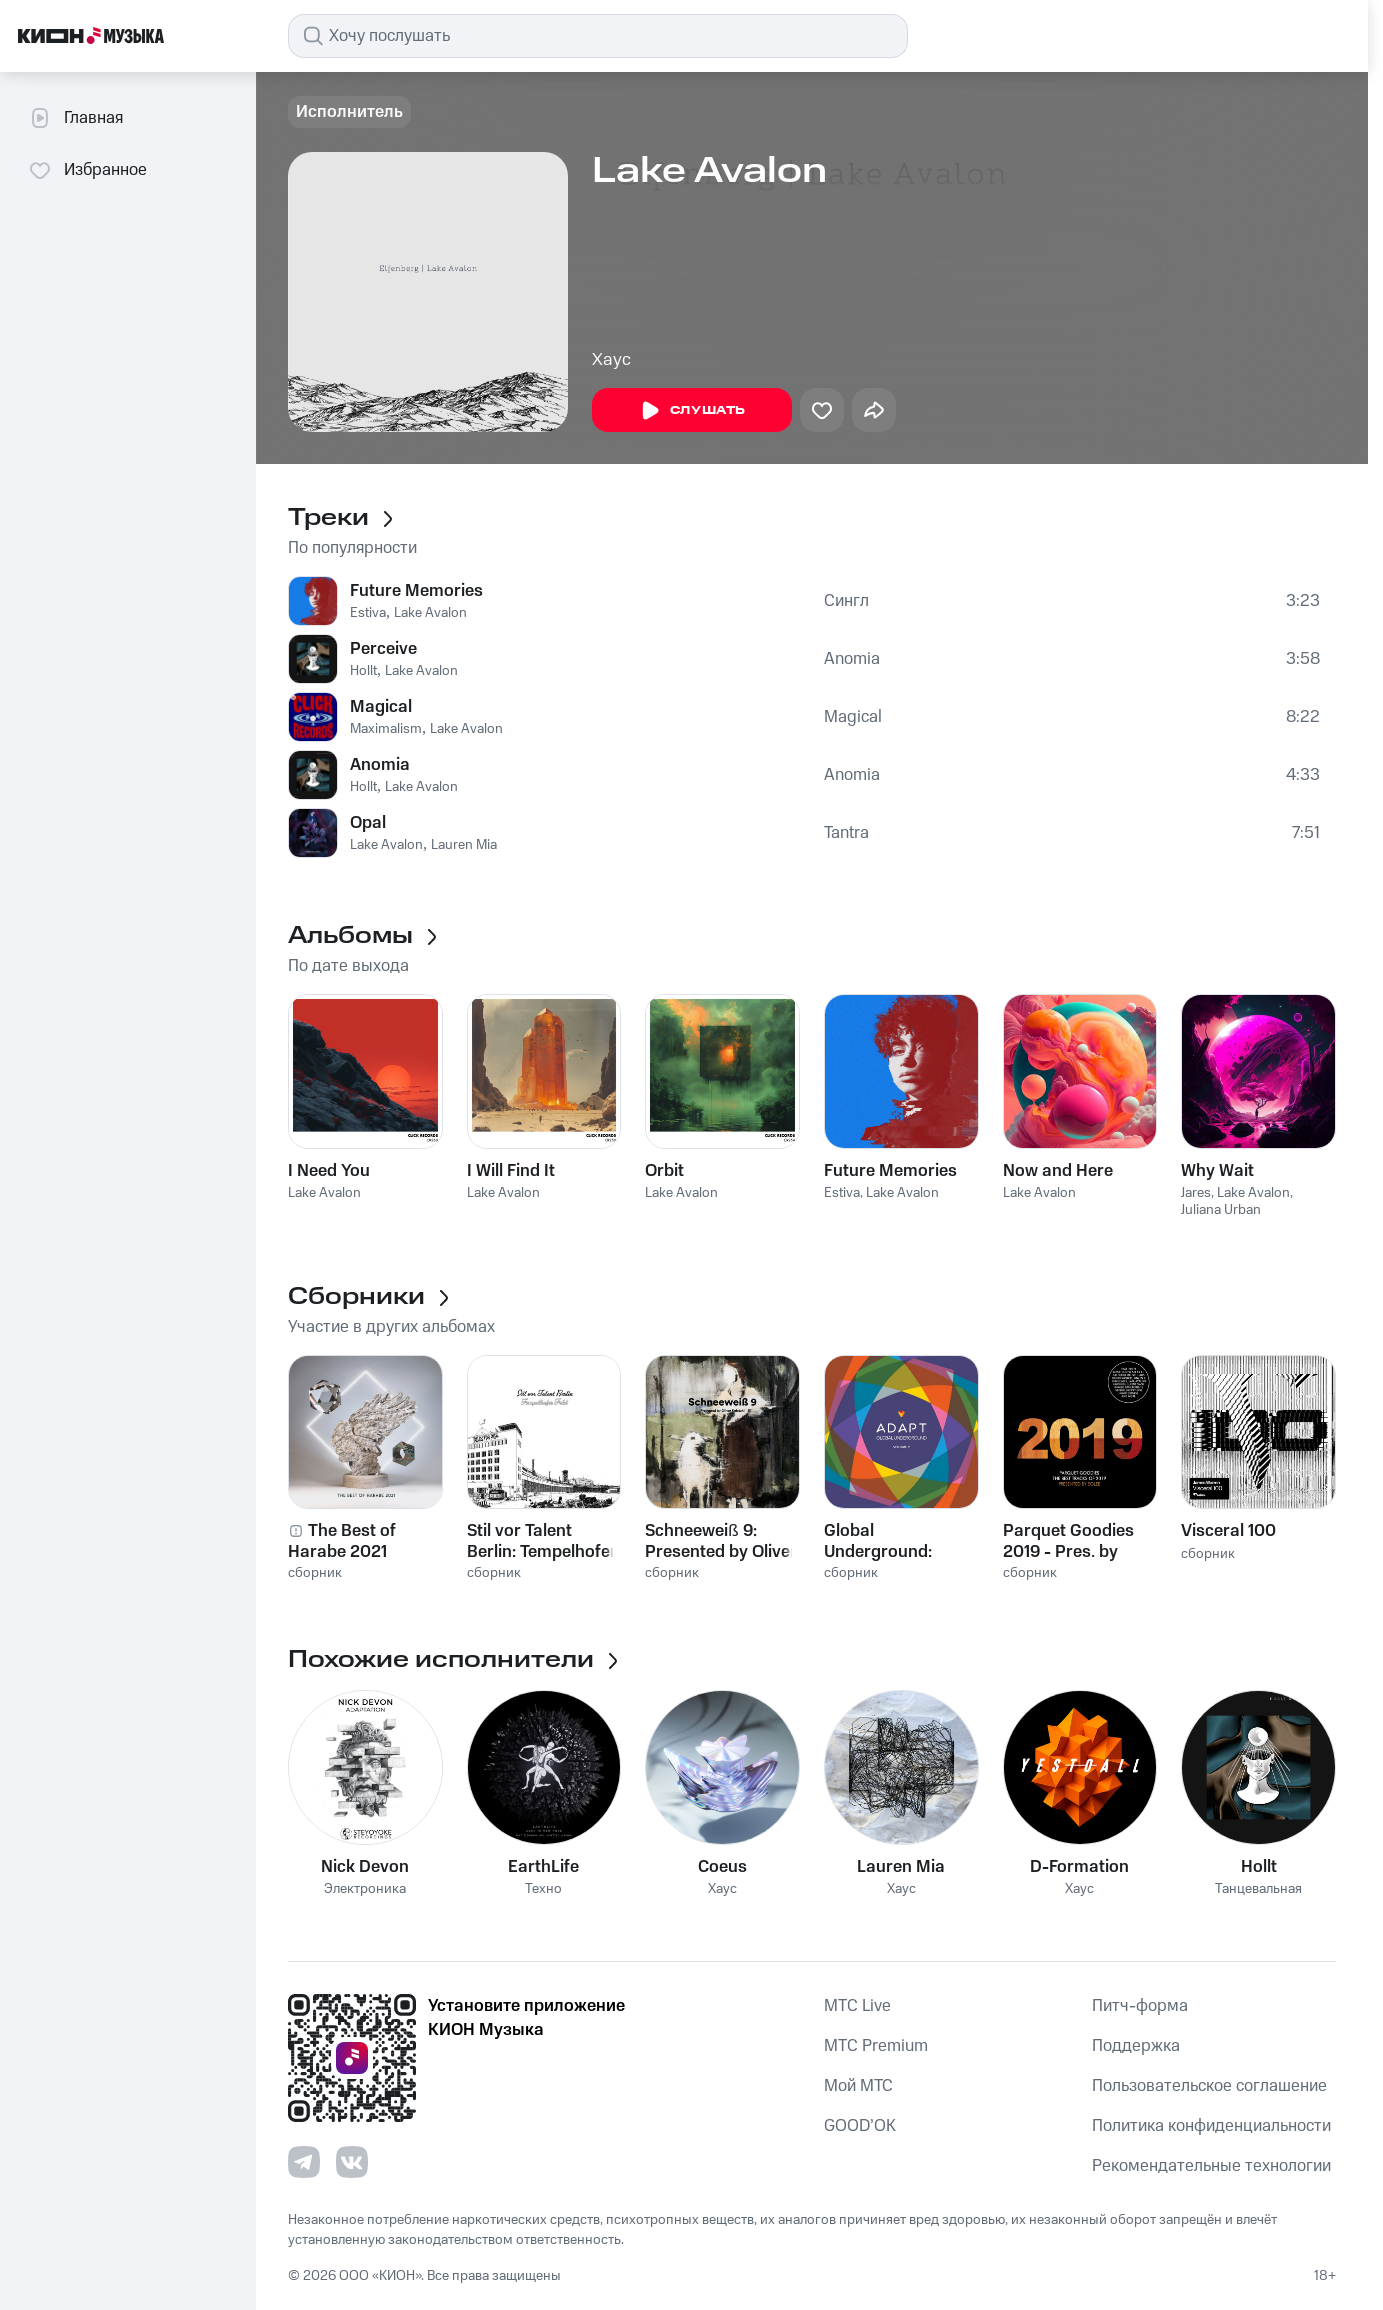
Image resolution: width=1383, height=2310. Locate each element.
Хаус (611, 360)
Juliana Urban (1221, 1210)
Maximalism (386, 729)
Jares (1196, 1193)
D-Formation (1079, 1867)
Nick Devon (365, 1867)
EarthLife (543, 1867)
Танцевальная (1258, 1889)
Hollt (363, 671)
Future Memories (416, 591)
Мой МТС (858, 2086)
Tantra (846, 833)
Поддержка (1136, 2046)
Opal (368, 823)
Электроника (365, 1889)
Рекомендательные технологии (1211, 2166)
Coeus (722, 1867)
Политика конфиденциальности (1211, 2126)
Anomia (852, 659)
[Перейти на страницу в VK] (352, 2162)
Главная (75, 118)
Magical (381, 707)
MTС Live (857, 2006)
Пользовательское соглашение (1209, 2086)
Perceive (383, 649)
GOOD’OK (860, 2126)
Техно (543, 1889)
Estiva (368, 613)
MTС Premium (876, 2046)
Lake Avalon (430, 613)
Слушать (692, 411)
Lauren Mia (464, 845)
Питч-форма (1140, 2006)
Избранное (87, 170)
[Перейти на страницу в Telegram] (304, 2162)
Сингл (846, 601)
